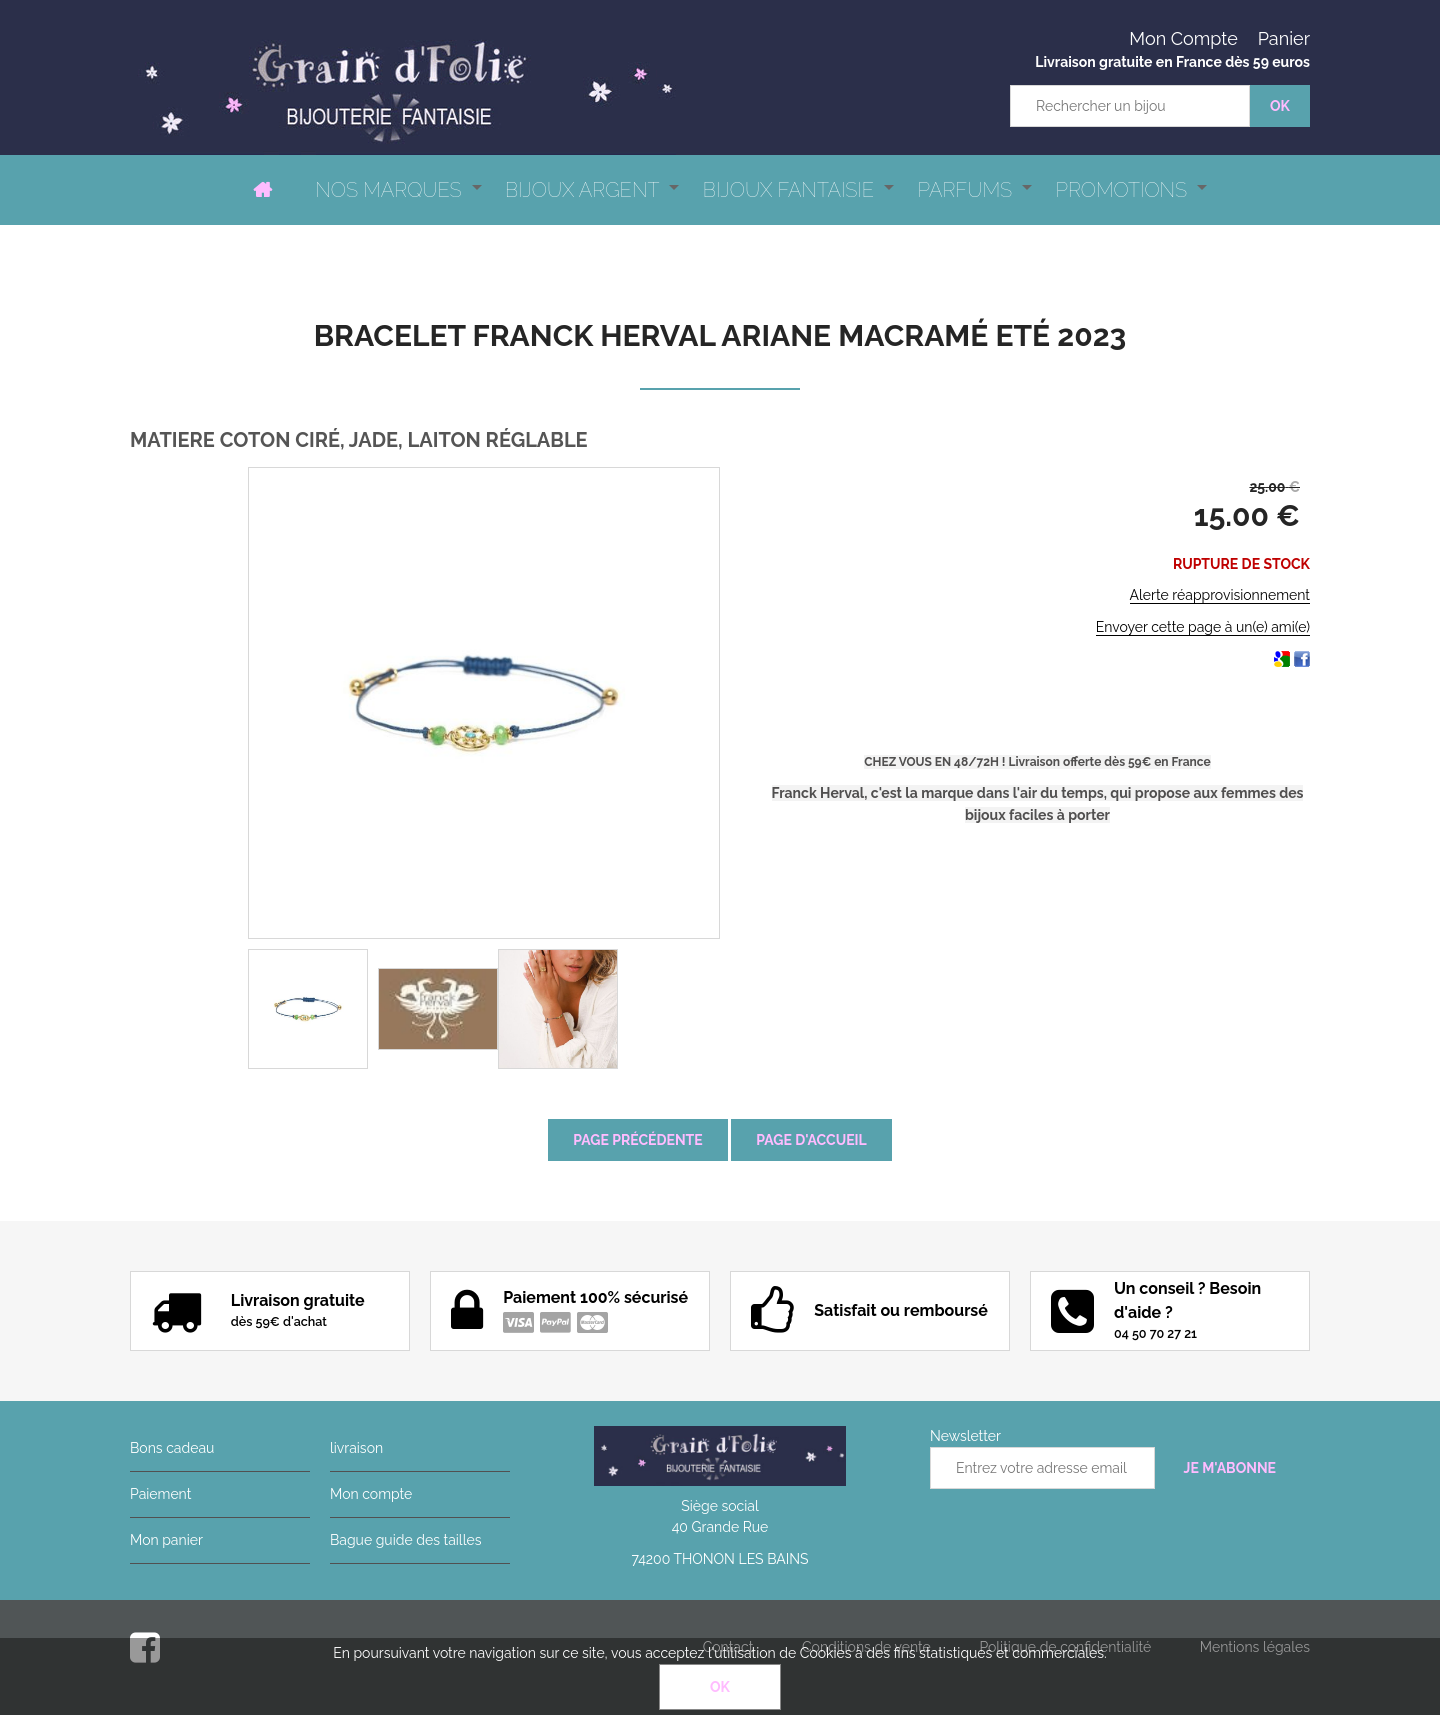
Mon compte (371, 1494)
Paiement (160, 1494)
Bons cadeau (172, 1448)
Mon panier (166, 1540)
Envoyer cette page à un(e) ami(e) (1203, 627)
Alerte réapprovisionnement (1220, 595)
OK (720, 1687)
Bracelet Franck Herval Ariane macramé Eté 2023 (720, 335)
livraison (356, 1448)
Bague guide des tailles (405, 1540)
